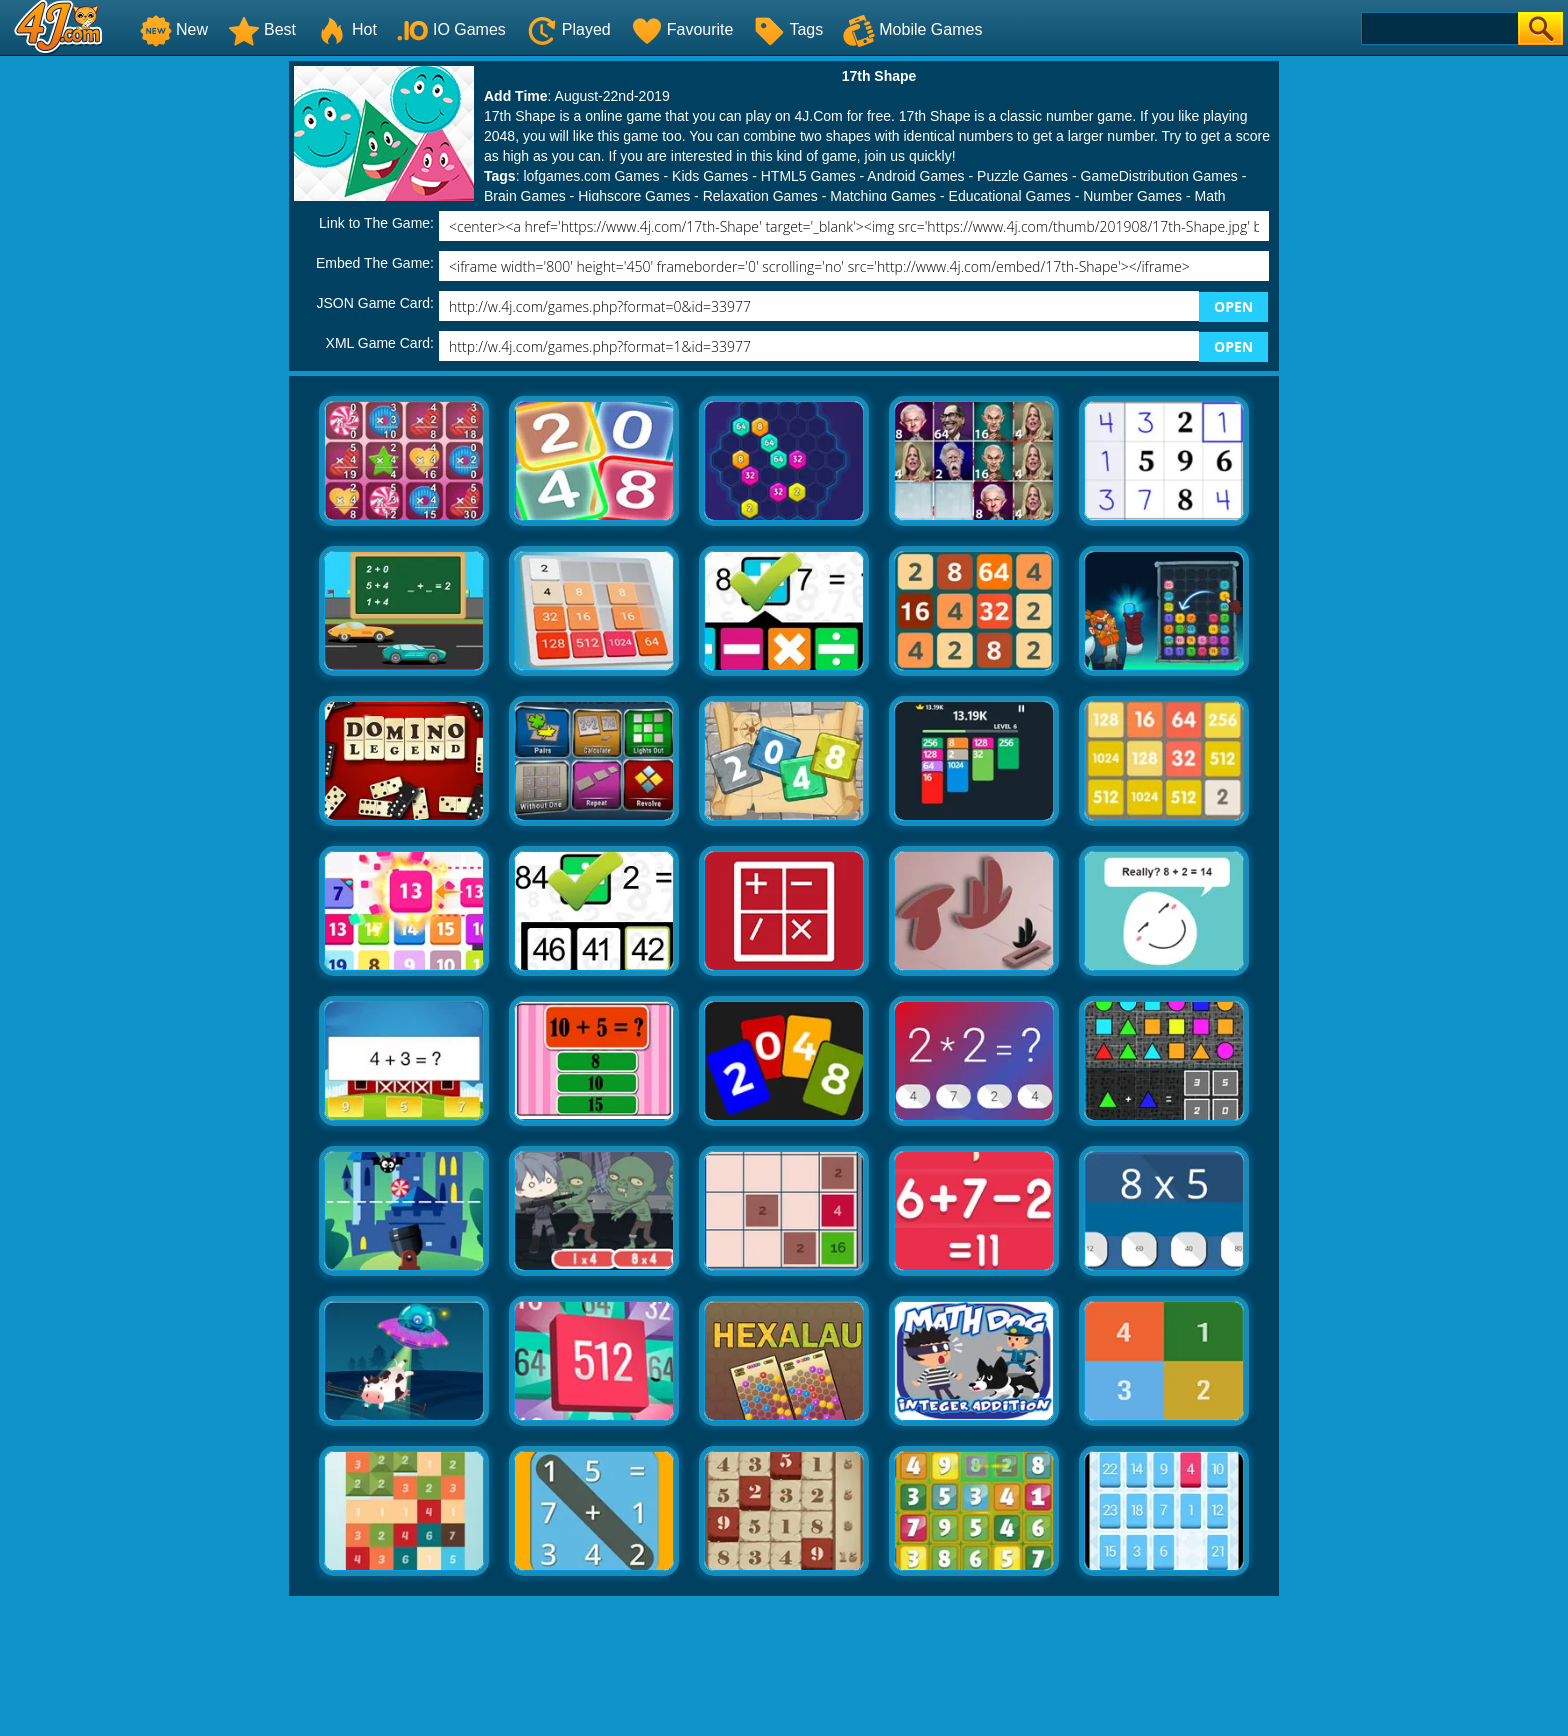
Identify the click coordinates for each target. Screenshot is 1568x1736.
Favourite (682, 29)
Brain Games (525, 196)
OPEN (1233, 306)
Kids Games (710, 176)
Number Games (1132, 196)
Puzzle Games (1022, 176)
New (174, 29)
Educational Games (1010, 196)
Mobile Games (912, 29)
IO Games (451, 29)
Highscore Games (634, 196)
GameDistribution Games (1159, 176)
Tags (788, 29)
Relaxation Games (760, 196)
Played (568, 29)
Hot (346, 29)
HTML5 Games (808, 176)
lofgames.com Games (591, 176)
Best (262, 29)
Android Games (915, 176)
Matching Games (883, 196)
